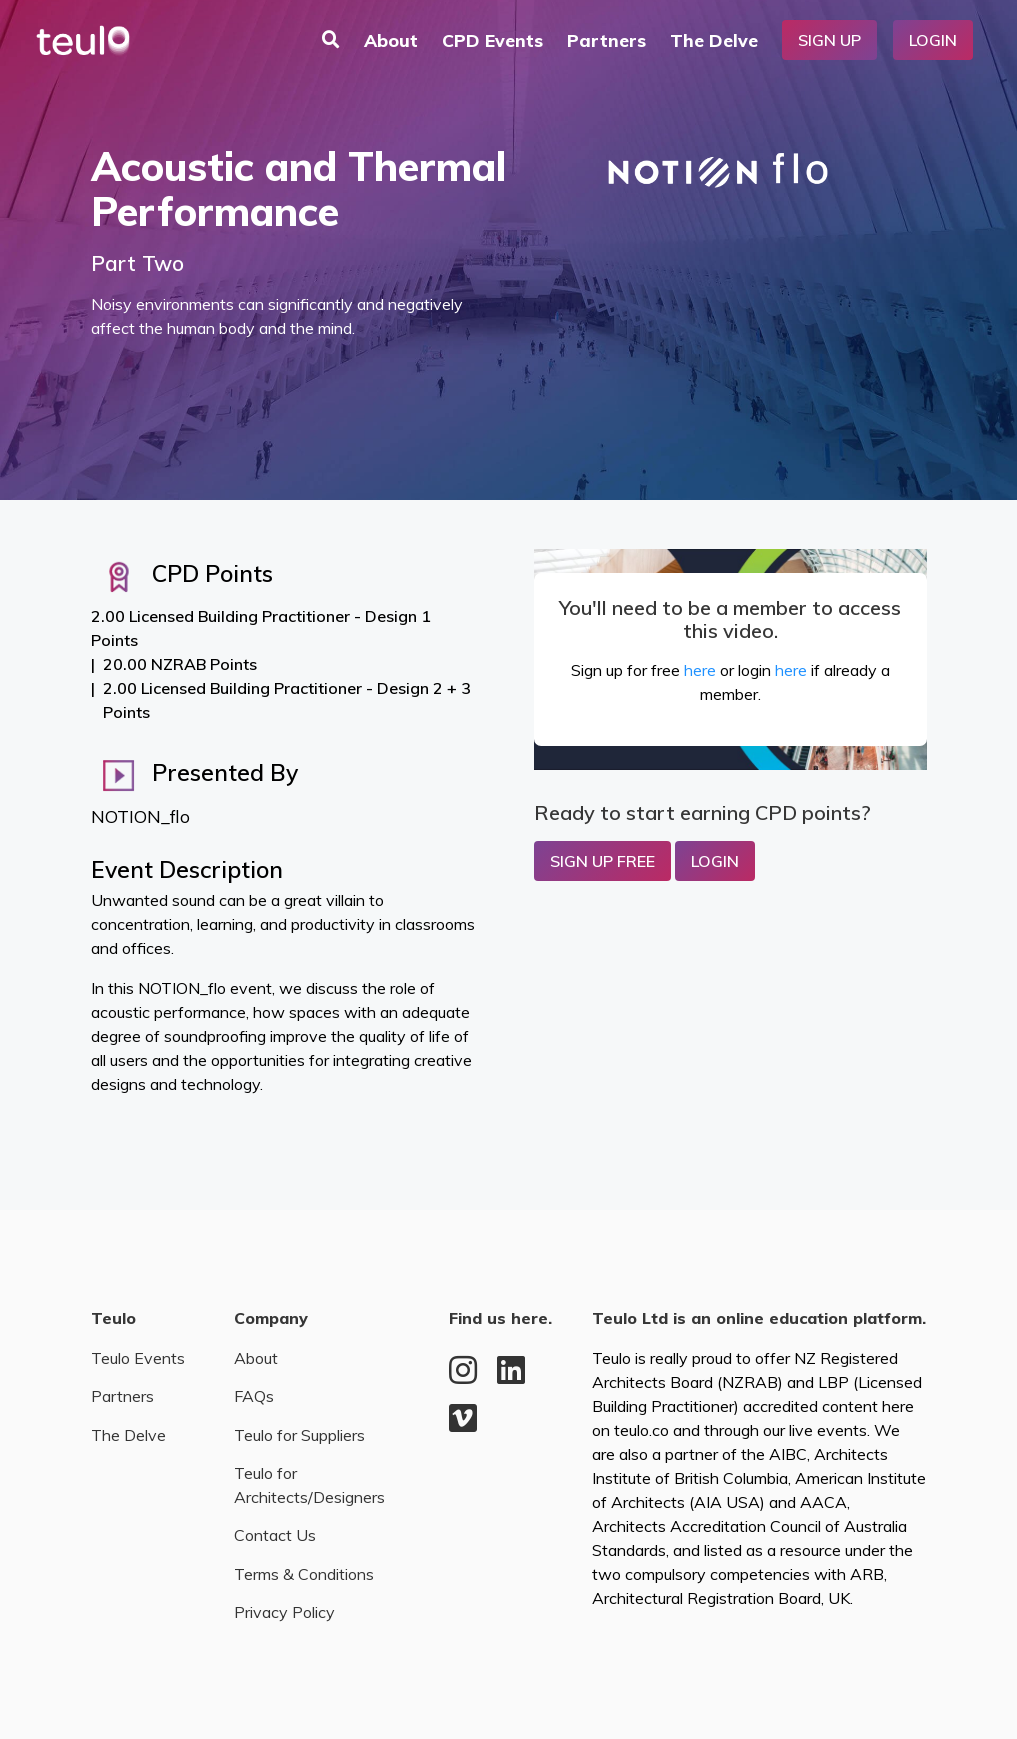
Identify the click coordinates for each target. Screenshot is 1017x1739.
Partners (606, 40)
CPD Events (492, 40)
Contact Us (275, 1535)
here (700, 670)
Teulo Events (138, 1358)
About (391, 40)
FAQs (254, 1396)
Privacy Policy (284, 1612)
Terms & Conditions (304, 1574)
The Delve (714, 40)
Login (933, 40)
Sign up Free (602, 861)
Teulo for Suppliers (299, 1435)
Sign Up (829, 40)
